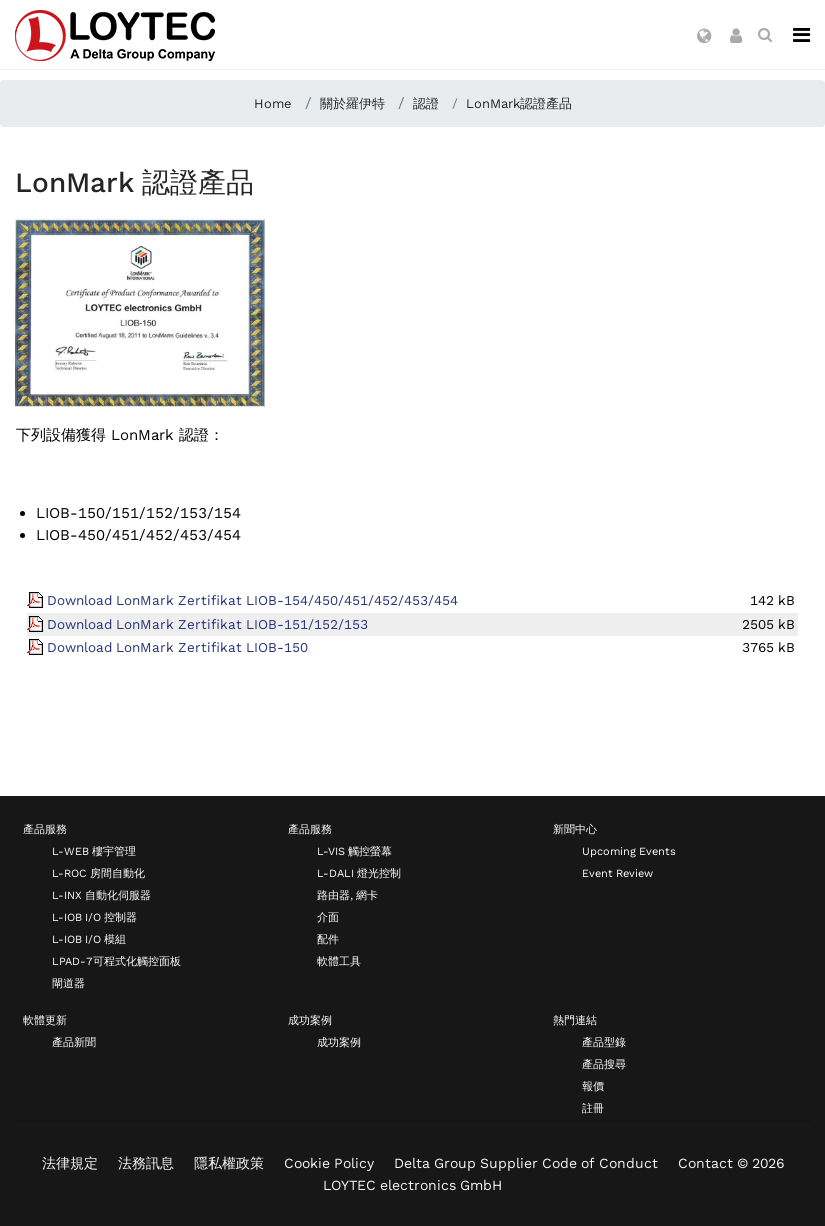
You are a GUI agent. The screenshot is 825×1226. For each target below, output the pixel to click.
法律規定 (70, 1163)
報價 (593, 1086)
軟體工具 (339, 961)
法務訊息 (146, 1163)
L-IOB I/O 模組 (89, 939)
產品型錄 (604, 1042)
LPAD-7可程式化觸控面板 (116, 961)
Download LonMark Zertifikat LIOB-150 (177, 647)
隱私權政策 (229, 1163)
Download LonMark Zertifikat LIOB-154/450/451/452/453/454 (252, 600)
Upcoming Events (629, 851)
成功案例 (310, 1020)
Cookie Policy (329, 1163)
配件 (328, 939)
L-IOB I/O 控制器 (94, 917)
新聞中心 (575, 829)
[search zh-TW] (765, 35)
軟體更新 (45, 1020)
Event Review (617, 873)
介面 (328, 917)
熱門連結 (575, 1020)
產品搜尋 (604, 1064)
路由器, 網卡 (347, 895)
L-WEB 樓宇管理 (94, 851)
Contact (705, 1163)
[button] (704, 37)
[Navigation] (801, 35)
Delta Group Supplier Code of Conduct (526, 1163)
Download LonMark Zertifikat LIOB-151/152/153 (207, 624)
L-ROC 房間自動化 (98, 873)
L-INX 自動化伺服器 (101, 895)
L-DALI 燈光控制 (359, 873)
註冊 (593, 1108)
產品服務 (45, 829)
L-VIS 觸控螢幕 (354, 851)
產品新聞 (74, 1042)
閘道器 (68, 983)
